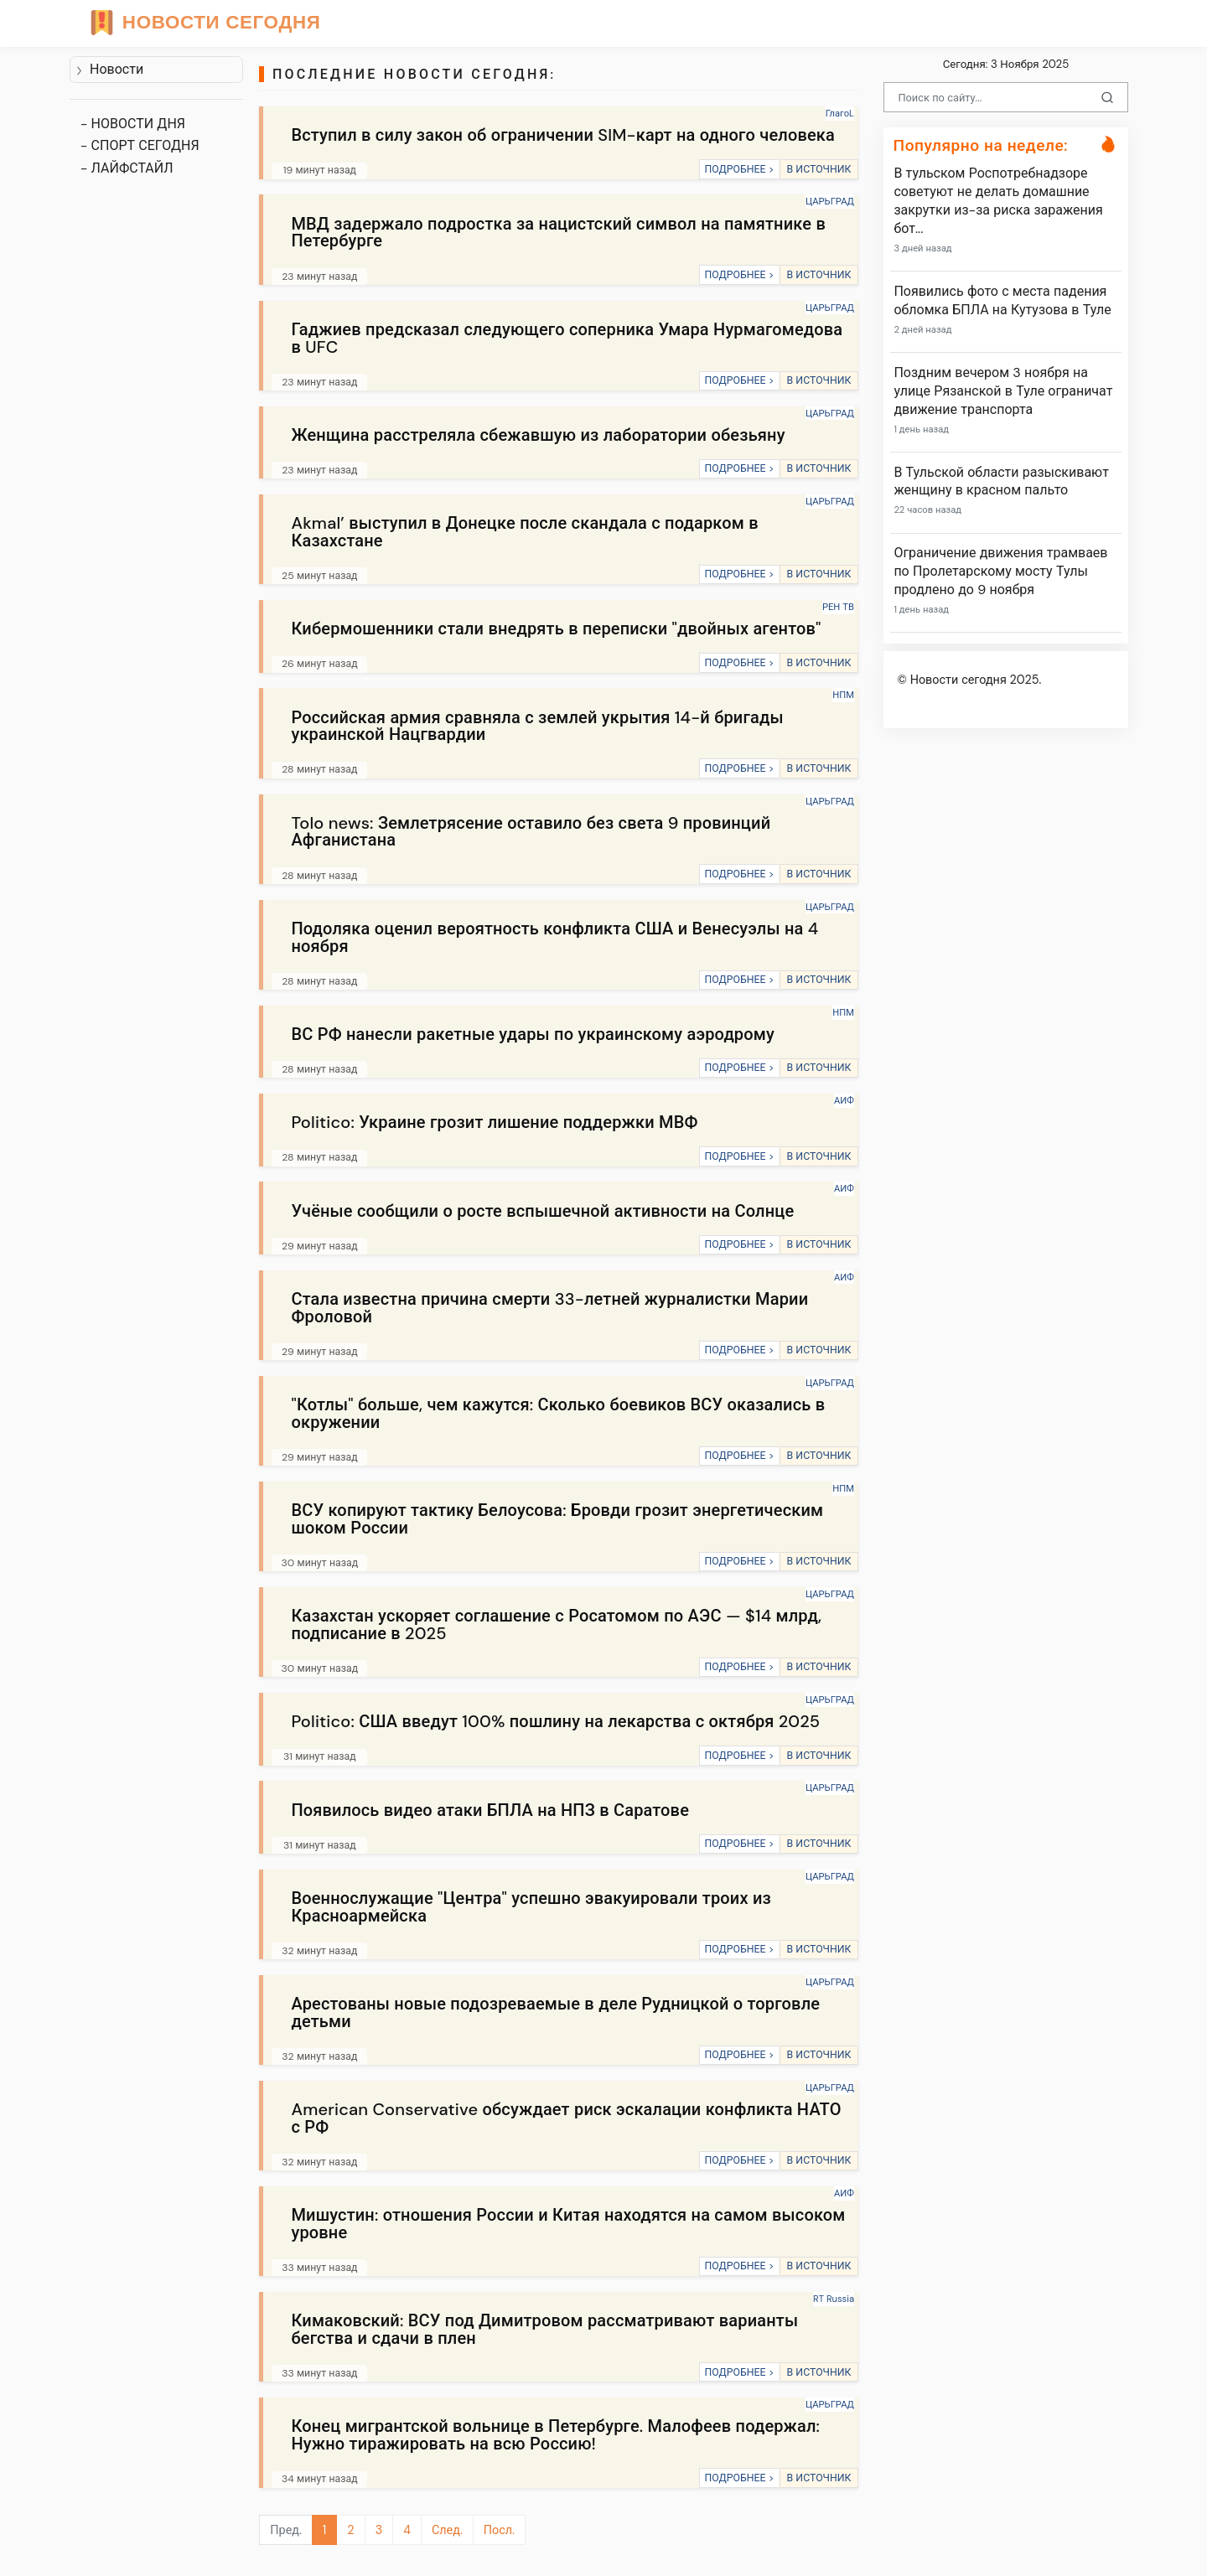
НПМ (843, 695)
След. (447, 2529)
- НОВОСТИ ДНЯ (132, 123)
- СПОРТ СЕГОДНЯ (139, 145)
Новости (109, 69)
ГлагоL (840, 113)
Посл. (499, 2529)
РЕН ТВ (838, 607)
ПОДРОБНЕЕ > (739, 169)
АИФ (844, 1100)
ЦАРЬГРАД (830, 201)
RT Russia (833, 2298)
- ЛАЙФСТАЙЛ (127, 168)
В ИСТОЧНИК (818, 169)
